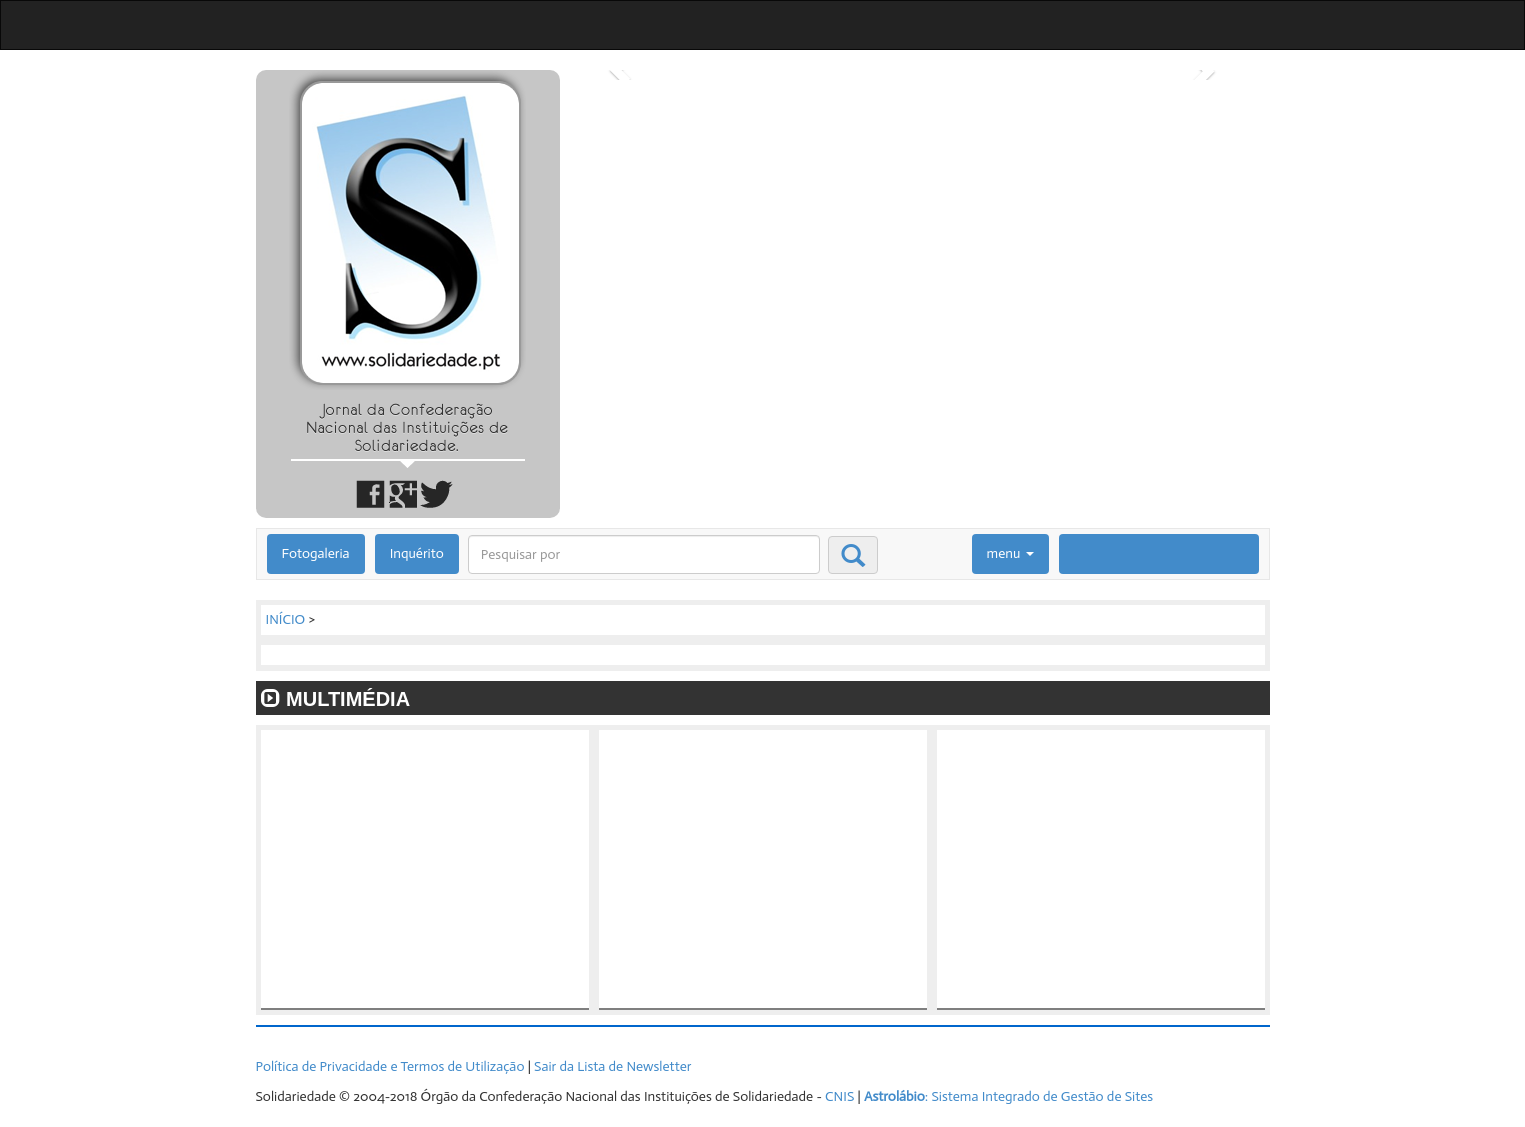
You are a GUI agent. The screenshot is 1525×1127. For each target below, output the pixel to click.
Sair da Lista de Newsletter (612, 1066)
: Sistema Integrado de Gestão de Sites (1008, 1096)
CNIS (839, 1096)
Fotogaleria (316, 553)
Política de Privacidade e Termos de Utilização (390, 1066)
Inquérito (417, 553)
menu (1010, 553)
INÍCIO (286, 619)
